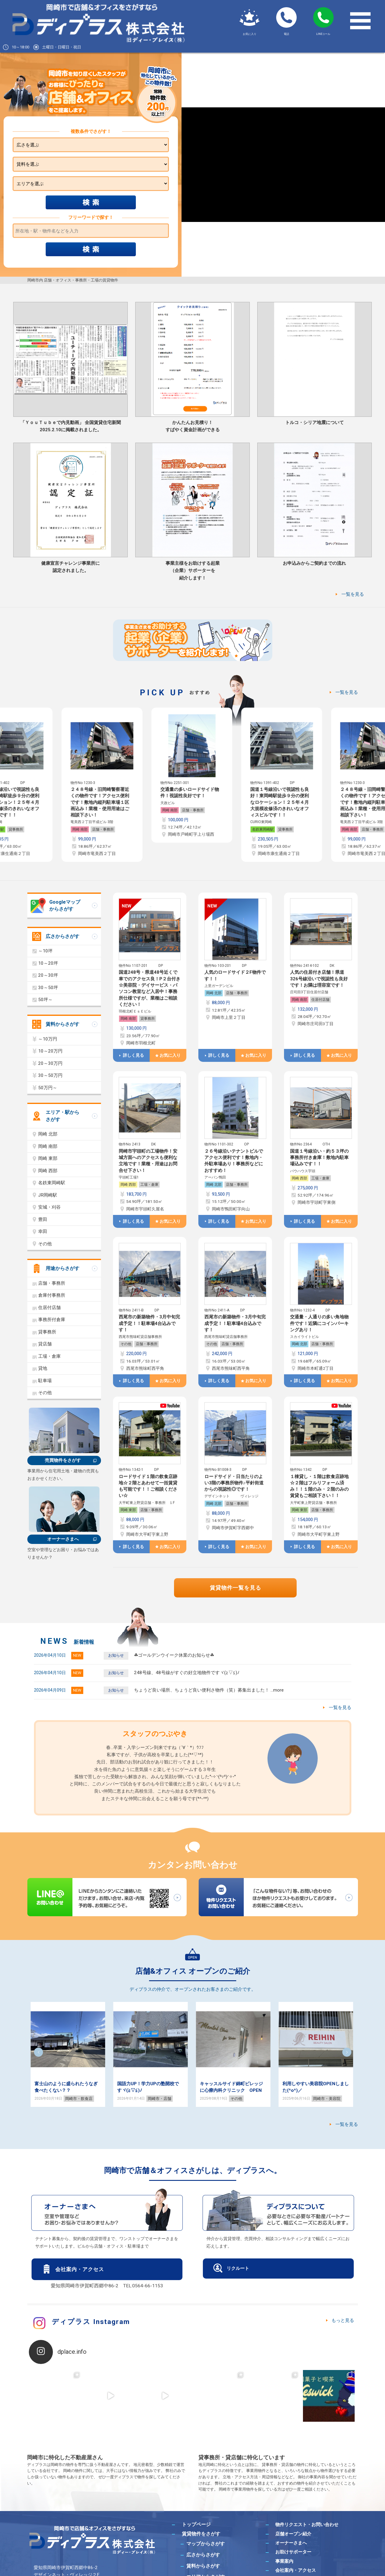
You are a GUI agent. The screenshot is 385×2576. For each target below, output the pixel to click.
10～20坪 (48, 963)
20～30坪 (48, 975)
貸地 (42, 1368)
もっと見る (343, 2320)
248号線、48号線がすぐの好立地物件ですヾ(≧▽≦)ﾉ (187, 1672)
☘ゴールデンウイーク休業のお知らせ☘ (174, 1655)
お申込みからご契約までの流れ (314, 563)
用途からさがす (62, 1268)
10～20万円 (50, 1051)
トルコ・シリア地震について (314, 422)
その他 (126, 1344)
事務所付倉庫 (51, 1319)
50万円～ (47, 1087)
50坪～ (45, 999)
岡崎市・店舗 (160, 2098)
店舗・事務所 (104, 829)
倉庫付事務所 (51, 1295)
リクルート (238, 2268)
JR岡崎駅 (47, 1195)
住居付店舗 (320, 1000)
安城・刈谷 (49, 1207)
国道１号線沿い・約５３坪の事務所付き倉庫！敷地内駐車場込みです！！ (319, 1157)
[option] (103, 785)
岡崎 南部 (80, 829)
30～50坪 (48, 987)
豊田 (42, 1219)
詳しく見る (133, 1055)
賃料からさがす (62, 1024)
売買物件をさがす (63, 1460)
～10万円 (47, 1039)
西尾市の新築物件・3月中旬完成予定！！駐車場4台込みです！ (149, 1323)
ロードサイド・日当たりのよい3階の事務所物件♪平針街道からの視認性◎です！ (234, 1483)
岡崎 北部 (214, 993)
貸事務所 (16, 829)
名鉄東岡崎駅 (263, 829)
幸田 (42, 1231)
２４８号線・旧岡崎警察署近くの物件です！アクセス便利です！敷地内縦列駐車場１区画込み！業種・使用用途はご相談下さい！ (100, 802)
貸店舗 (45, 1344)
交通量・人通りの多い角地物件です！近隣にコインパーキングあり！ (319, 1323)
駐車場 (45, 1380)
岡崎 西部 (128, 1184)
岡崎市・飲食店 (79, 2098)
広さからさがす (62, 936)
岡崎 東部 (128, 1510)
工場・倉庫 (149, 1184)
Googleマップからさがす (64, 905)
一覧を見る (352, 594)
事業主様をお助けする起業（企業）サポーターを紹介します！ (193, 571)
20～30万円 (50, 1063)
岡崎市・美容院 (327, 2098)
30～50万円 (50, 1075)
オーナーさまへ (63, 1539)
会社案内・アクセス (79, 2269)
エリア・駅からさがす (62, 1115)
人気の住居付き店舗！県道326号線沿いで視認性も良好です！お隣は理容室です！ (319, 979)
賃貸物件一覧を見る (235, 1588)
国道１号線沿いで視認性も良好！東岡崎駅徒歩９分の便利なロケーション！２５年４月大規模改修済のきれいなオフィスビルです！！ (280, 802)
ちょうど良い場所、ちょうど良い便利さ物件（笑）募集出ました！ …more (209, 1690)
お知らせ (116, 1655)
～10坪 (45, 951)
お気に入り (170, 1055)
